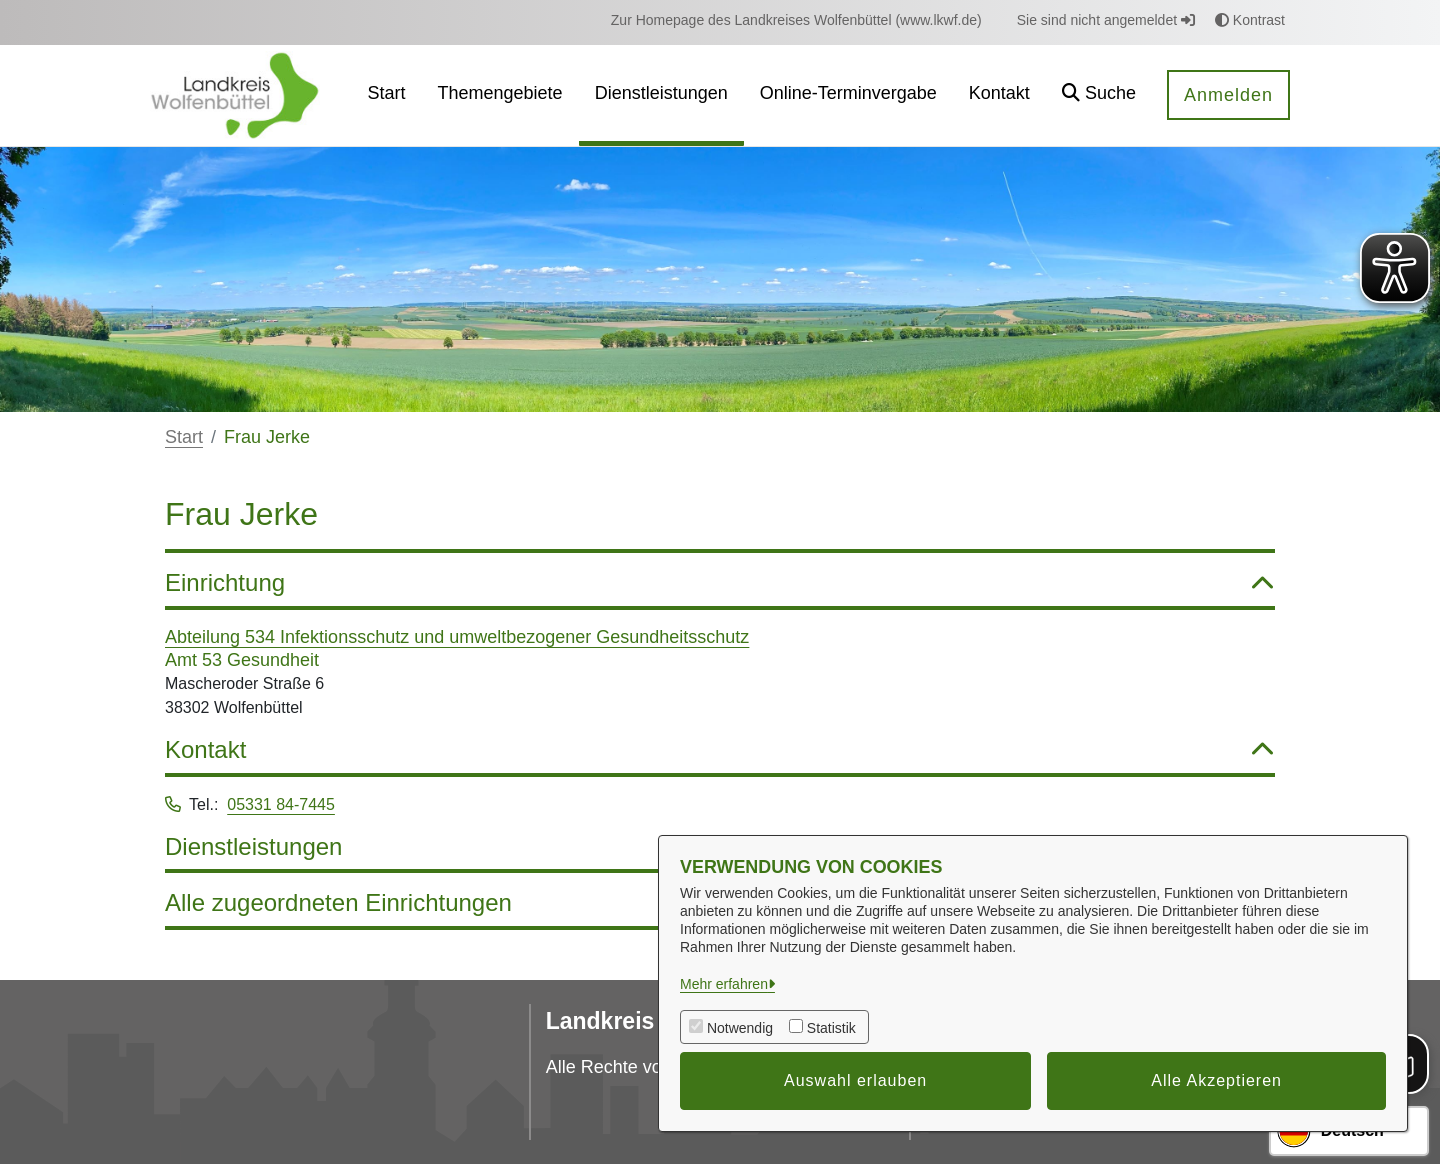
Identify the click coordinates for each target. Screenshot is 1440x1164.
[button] (1099, 95)
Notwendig (740, 1028)
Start (184, 437)
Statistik (831, 1028)
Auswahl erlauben (855, 1080)
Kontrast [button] (1250, 20)
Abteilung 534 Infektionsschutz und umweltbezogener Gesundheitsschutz (457, 637)
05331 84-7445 (281, 804)
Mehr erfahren (724, 984)
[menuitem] (796, 20)
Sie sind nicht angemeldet (1106, 20)
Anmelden (1228, 95)
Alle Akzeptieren (1216, 1080)
